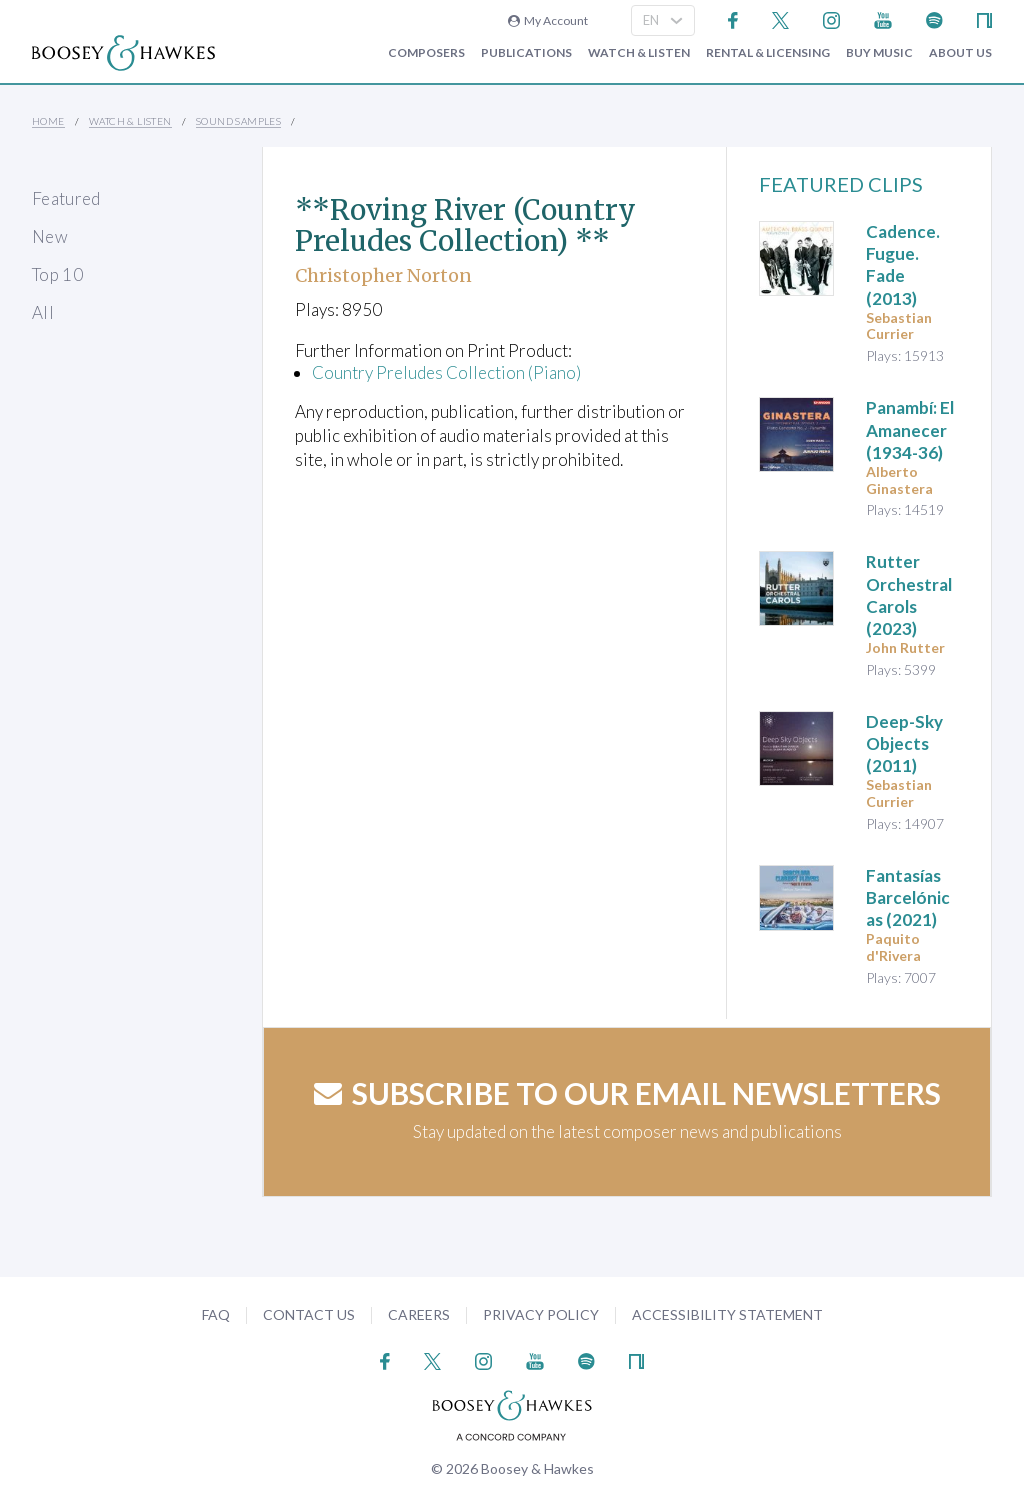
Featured (66, 198)
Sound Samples (238, 121)
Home (48, 121)
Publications (526, 53)
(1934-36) (910, 429)
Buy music (879, 53)
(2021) (908, 897)
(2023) (909, 594)
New (50, 236)
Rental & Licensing (768, 53)
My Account (548, 20)
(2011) (904, 743)
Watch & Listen (639, 53)
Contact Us (309, 1314)
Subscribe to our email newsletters (627, 1093)
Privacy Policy (541, 1314)
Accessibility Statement (727, 1314)
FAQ (216, 1314)
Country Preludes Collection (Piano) (446, 372)
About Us (960, 53)
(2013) (903, 264)
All (43, 312)
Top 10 (57, 274)
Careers (419, 1314)
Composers (426, 53)
